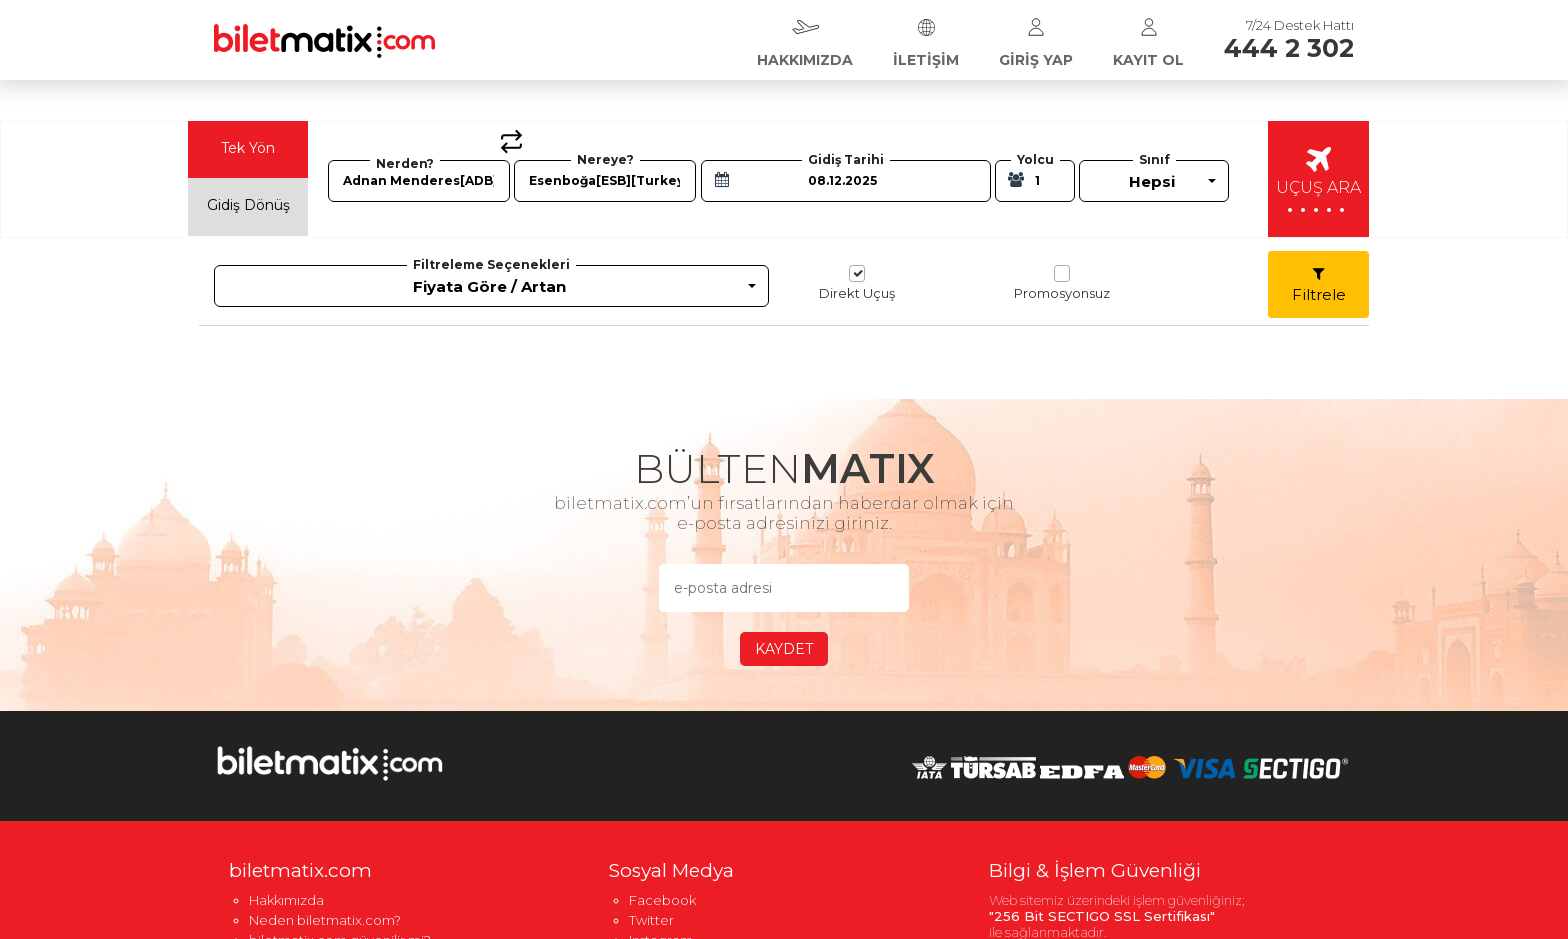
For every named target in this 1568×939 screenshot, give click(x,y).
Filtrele (1319, 285)
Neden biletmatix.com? (325, 920)
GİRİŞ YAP (1036, 38)
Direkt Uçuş (857, 283)
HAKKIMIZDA (805, 38)
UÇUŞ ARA (1318, 184)
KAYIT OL (1148, 38)
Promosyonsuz (1062, 283)
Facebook (662, 900)
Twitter (651, 920)
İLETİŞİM (926, 38)
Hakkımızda (286, 900)
